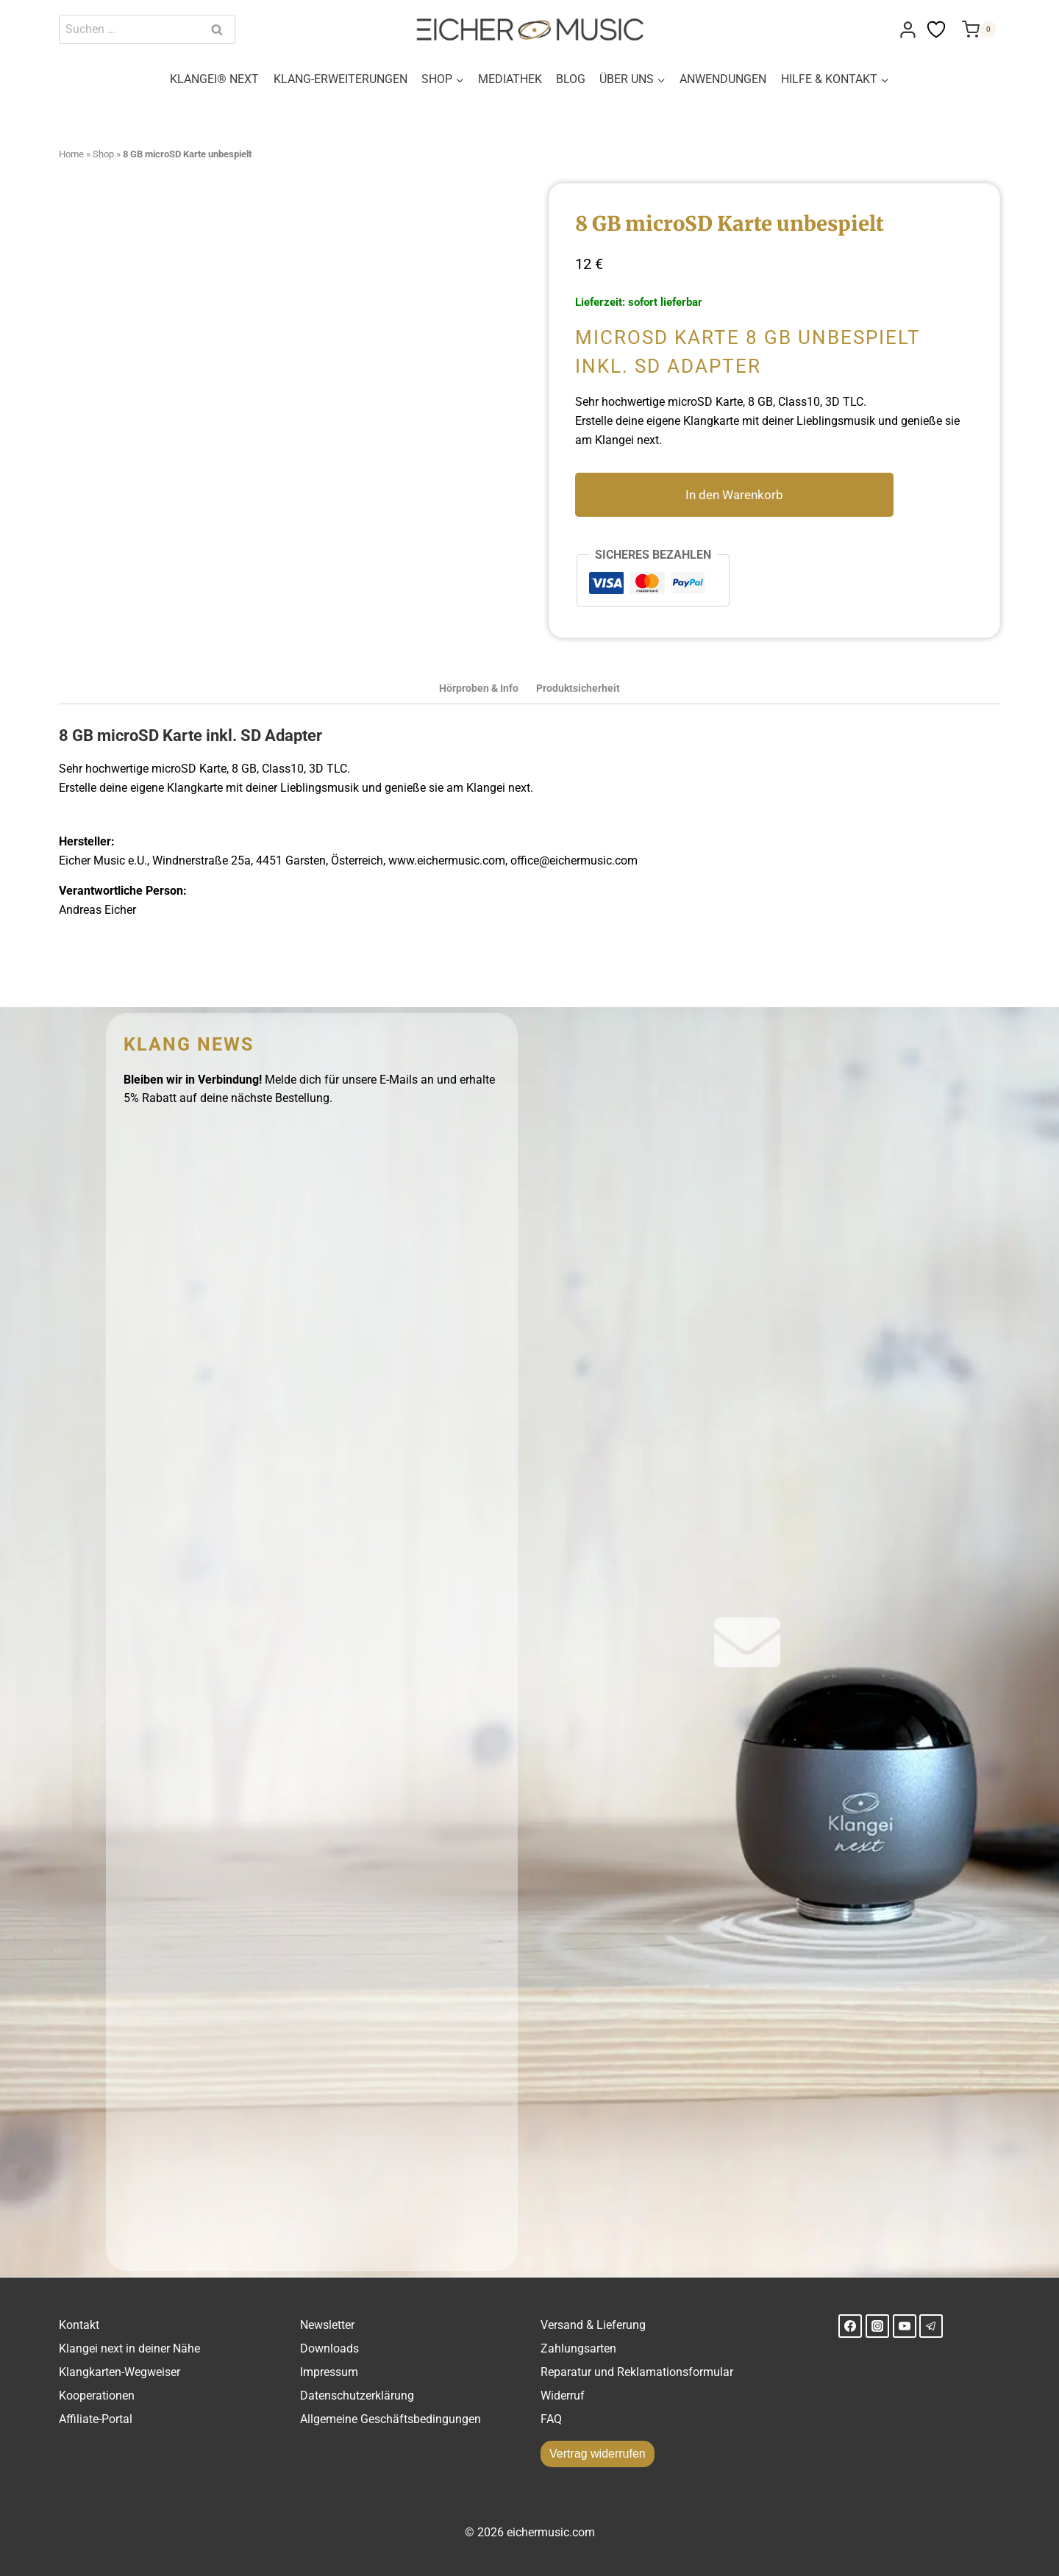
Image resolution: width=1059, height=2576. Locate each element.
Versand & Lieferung (593, 2325)
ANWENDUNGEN (723, 79)
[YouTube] (904, 2326)
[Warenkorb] (977, 29)
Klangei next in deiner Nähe (129, 2348)
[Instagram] (877, 2326)
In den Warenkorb (744, 495)
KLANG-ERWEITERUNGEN (340, 79)
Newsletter (327, 2325)
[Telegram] (931, 2326)
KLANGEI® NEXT (214, 79)
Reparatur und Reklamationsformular (637, 2372)
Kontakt (79, 2325)
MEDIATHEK (510, 79)
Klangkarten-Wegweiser (119, 2372)
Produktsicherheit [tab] (578, 688)
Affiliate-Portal (95, 2419)
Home (71, 154)
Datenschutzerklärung (357, 2396)
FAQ (551, 2419)
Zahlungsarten (578, 2348)
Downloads (329, 2348)
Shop (103, 154)
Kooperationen (97, 2396)
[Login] (908, 30)
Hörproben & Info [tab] (478, 688)
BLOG (570, 79)
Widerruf (563, 2396)
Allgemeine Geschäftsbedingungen (390, 2419)
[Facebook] (850, 2326)
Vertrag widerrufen (597, 2453)
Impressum (329, 2372)
